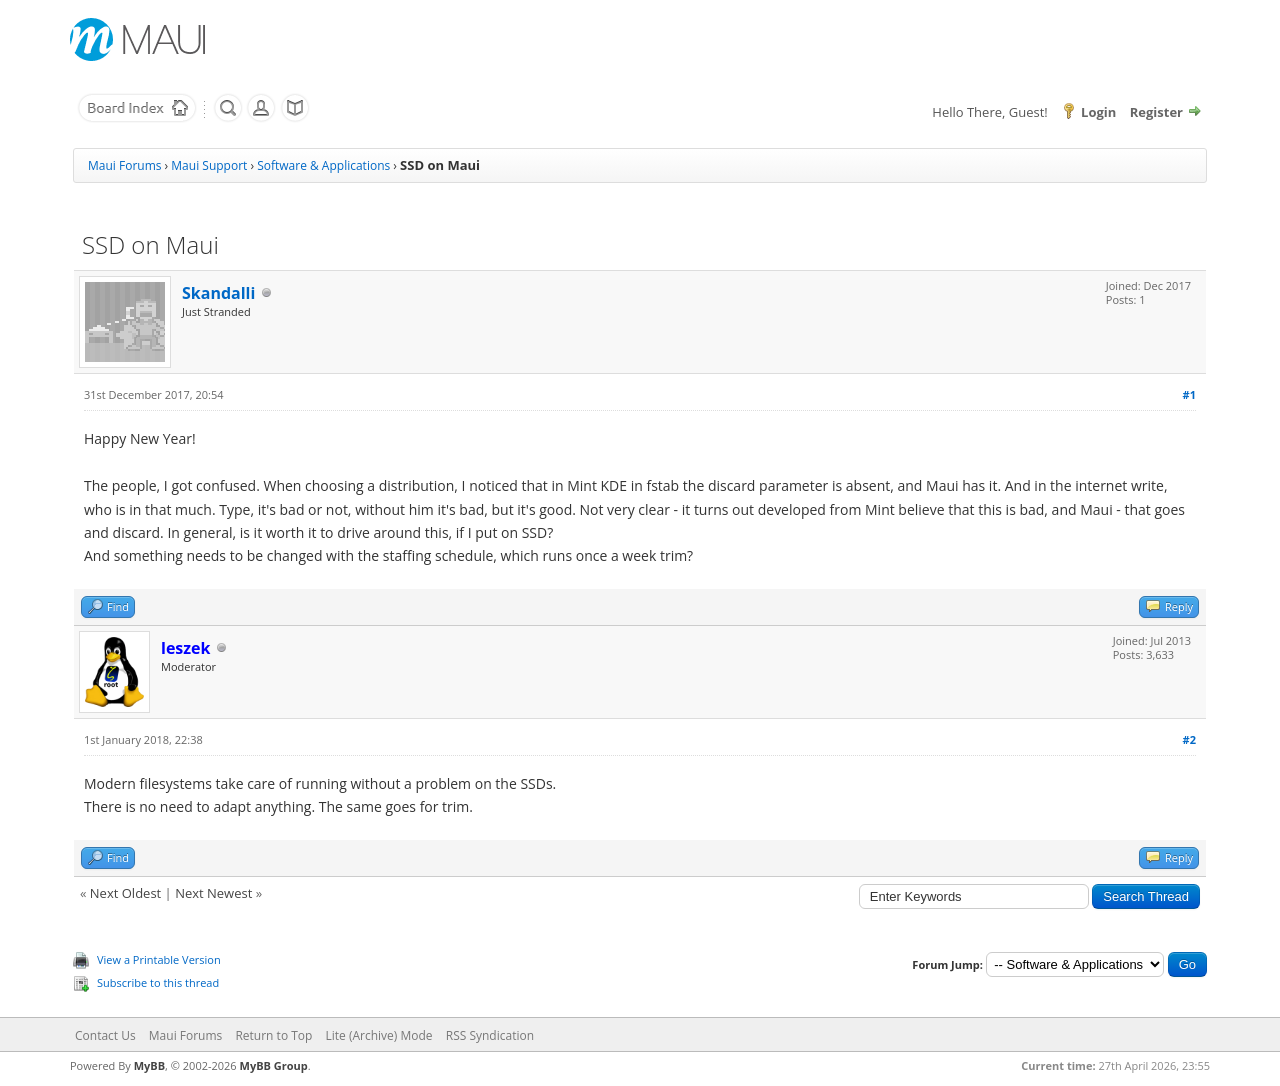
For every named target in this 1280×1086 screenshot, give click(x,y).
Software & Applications (323, 165)
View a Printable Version (159, 959)
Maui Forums (124, 165)
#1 (1189, 394)
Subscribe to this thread (158, 982)
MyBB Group (274, 1065)
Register (1156, 112)
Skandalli (218, 293)
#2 (1189, 739)
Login (1098, 112)
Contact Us (105, 1035)
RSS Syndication (490, 1035)
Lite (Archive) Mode (379, 1035)
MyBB (149, 1065)
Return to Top (273, 1035)
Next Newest (213, 893)
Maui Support (209, 165)
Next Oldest (125, 893)
